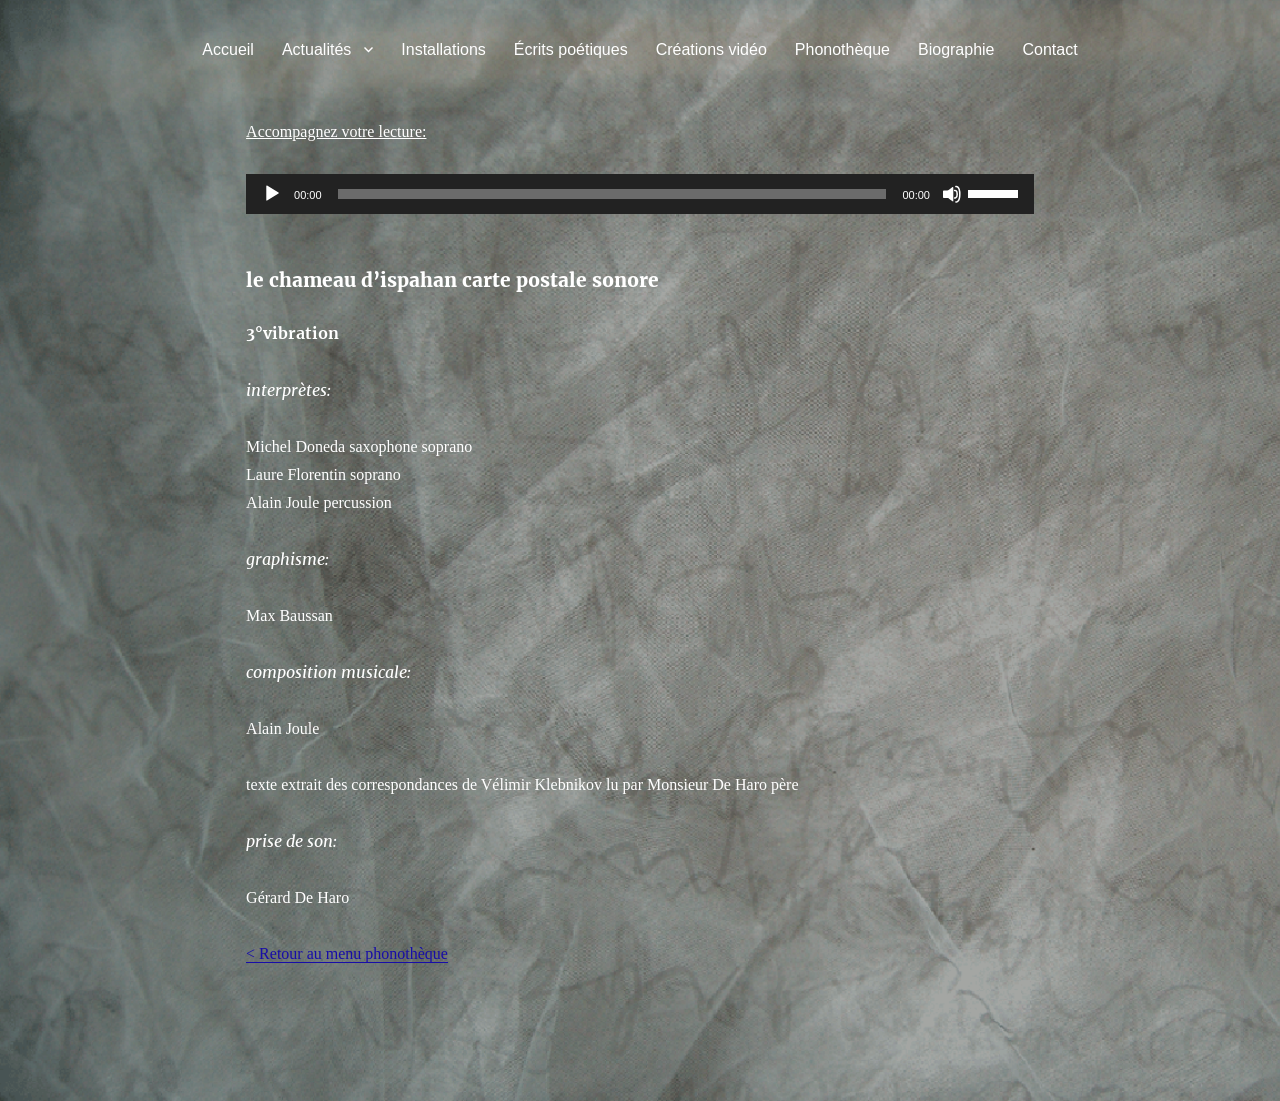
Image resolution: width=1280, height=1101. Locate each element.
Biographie (956, 49)
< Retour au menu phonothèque (347, 953)
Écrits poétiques (571, 49)
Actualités (316, 49)
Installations (443, 49)
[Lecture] (272, 194)
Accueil (228, 49)
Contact (1050, 49)
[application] (640, 194)
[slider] (612, 194)
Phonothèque (842, 49)
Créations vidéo (711, 49)
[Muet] (952, 194)
